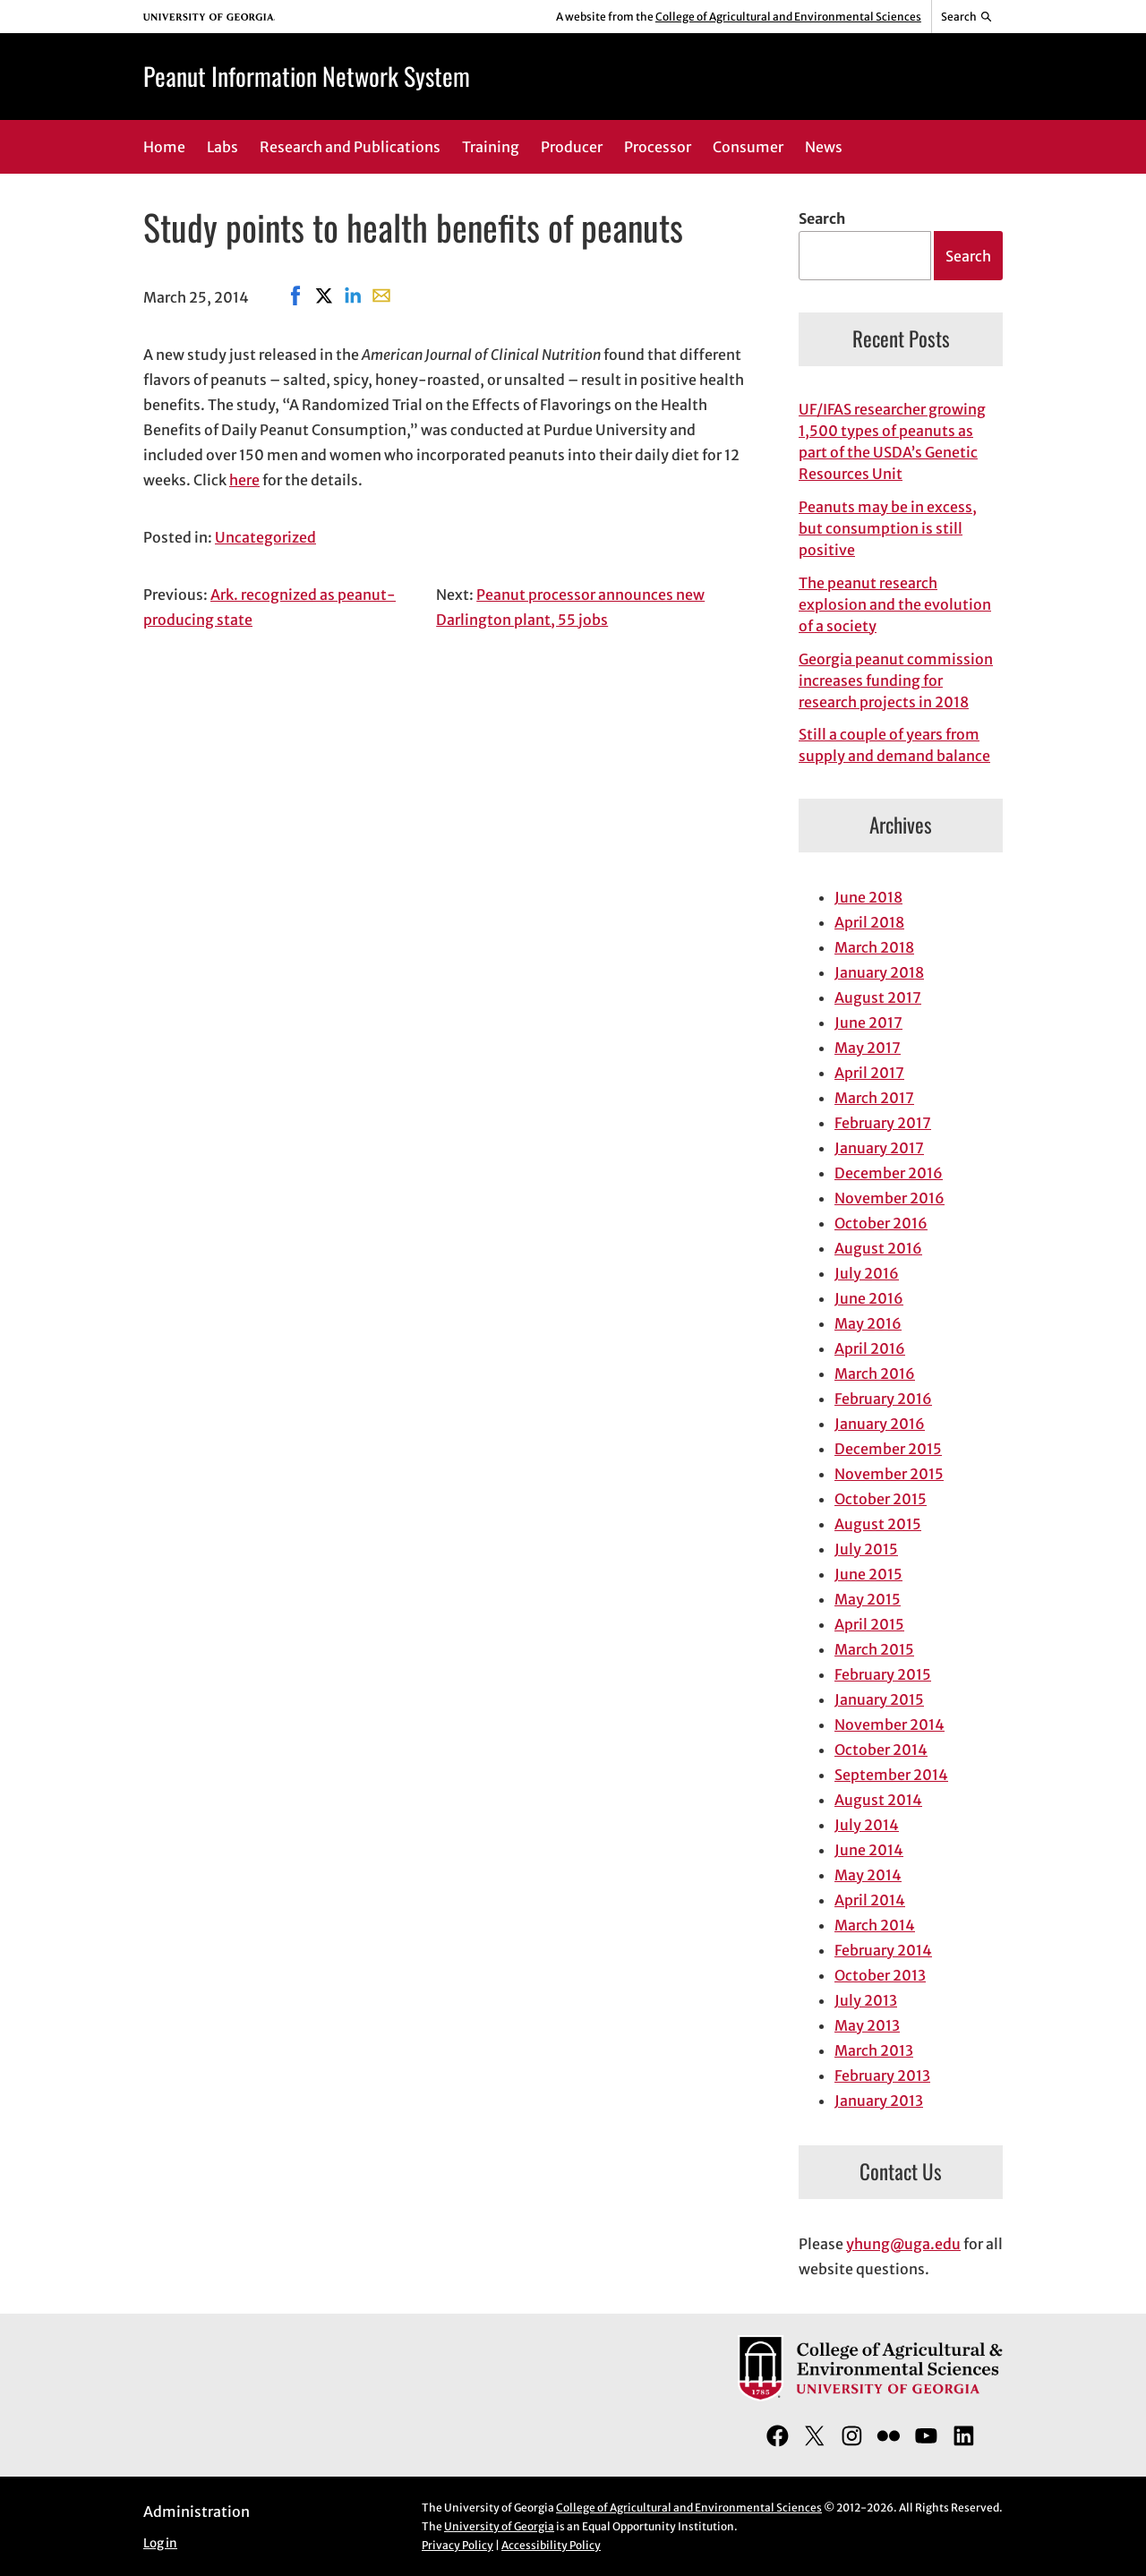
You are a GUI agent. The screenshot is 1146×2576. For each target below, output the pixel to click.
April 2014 (869, 1900)
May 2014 (868, 1875)
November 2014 (889, 1724)
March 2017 (874, 1098)
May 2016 (868, 1323)
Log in (160, 2543)
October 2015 (880, 1499)
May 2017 (867, 1048)
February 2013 (882, 2075)
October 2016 (881, 1223)
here (244, 480)
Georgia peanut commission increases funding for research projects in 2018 (896, 680)
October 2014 (881, 1750)
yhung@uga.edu (903, 2244)
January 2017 (879, 1148)
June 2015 (868, 1574)
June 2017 (868, 1022)
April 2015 (869, 1624)
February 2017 (882, 1123)
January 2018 (879, 972)
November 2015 (889, 1474)
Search (822, 218)
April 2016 (869, 1348)
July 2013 (865, 2000)
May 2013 (867, 2025)
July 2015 (866, 1549)
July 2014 (866, 1825)
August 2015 (877, 1524)
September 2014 (891, 1775)
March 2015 (874, 1649)
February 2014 (883, 1950)
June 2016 (868, 1298)
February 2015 (882, 1674)
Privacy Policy (457, 2545)
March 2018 (874, 947)
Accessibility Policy (551, 2545)
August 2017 (877, 997)
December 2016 (888, 1173)
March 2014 (874, 1925)
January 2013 (878, 2101)
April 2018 (869, 922)
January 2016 (879, 1424)
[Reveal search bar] (967, 17)
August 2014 (878, 1800)
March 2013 (873, 2050)
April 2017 (869, 1073)
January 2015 (879, 1699)
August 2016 (878, 1248)
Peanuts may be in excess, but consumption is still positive (888, 528)
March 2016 (874, 1373)
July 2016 (866, 1273)
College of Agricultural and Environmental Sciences (788, 16)
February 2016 (883, 1399)
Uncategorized (265, 537)
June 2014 (868, 1850)
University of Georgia (499, 2526)
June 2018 (868, 897)
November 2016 (889, 1198)
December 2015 (888, 1449)
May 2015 (867, 1599)
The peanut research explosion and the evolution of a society (895, 604)
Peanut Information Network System (306, 75)
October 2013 (880, 1975)
